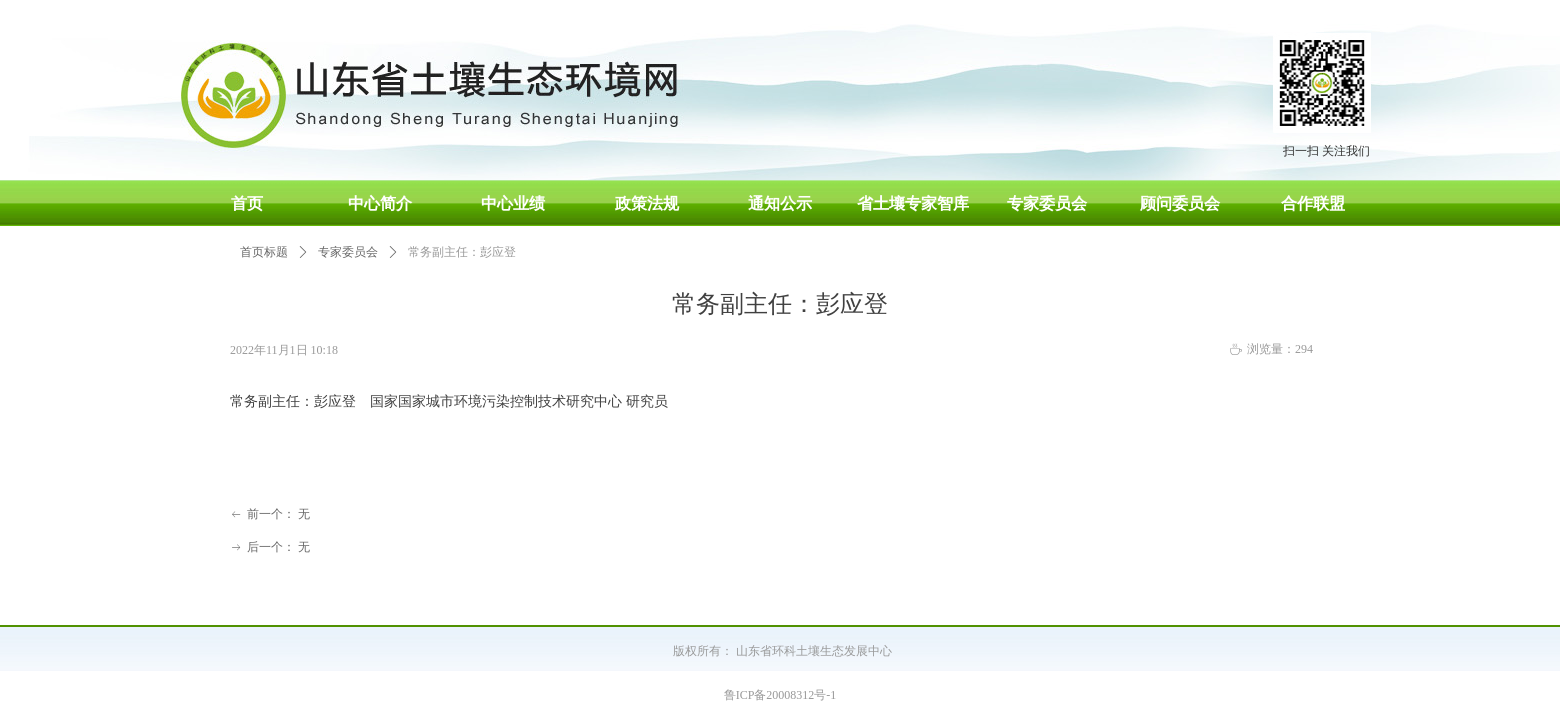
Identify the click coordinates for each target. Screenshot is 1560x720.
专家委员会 (348, 252)
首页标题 (264, 252)
